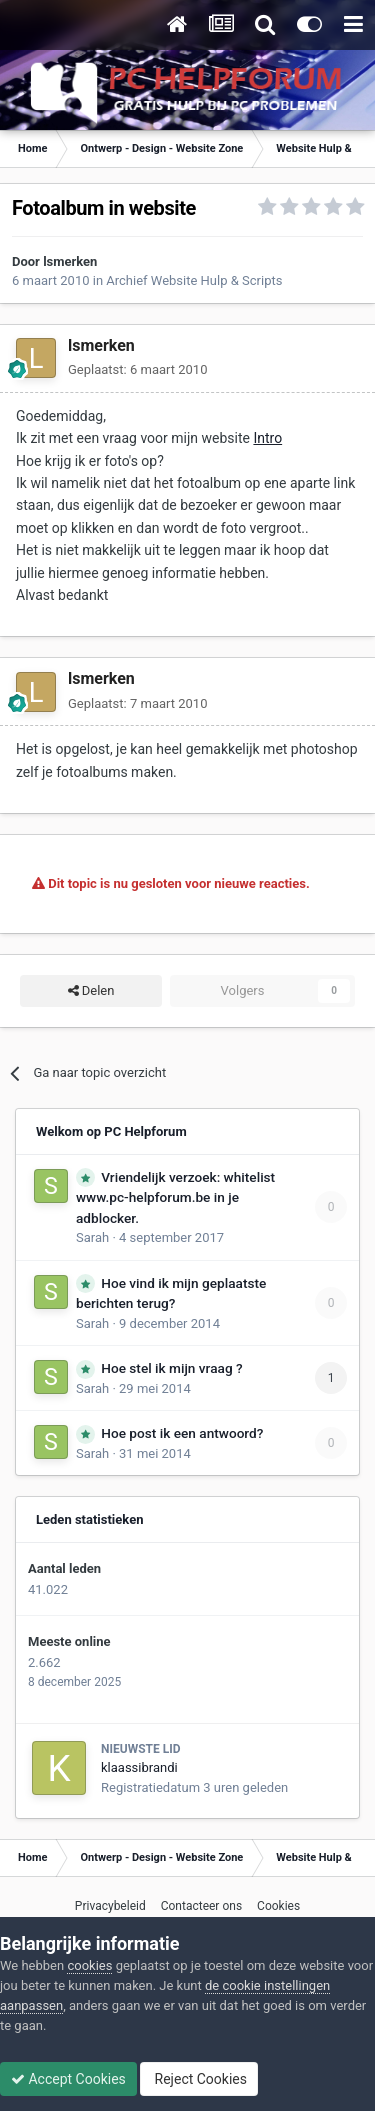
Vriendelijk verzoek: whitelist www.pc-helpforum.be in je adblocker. (175, 1197)
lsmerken (70, 261)
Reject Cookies (199, 2079)
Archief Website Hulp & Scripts (194, 280)
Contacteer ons (201, 1906)
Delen (91, 991)
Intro (267, 438)
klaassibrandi (139, 1767)
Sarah (92, 1237)
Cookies (278, 1906)
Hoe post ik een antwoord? (182, 1433)
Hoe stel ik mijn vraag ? (171, 1368)
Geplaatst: (137, 369)
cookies (89, 1965)
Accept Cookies (68, 2079)
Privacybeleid (110, 1906)
